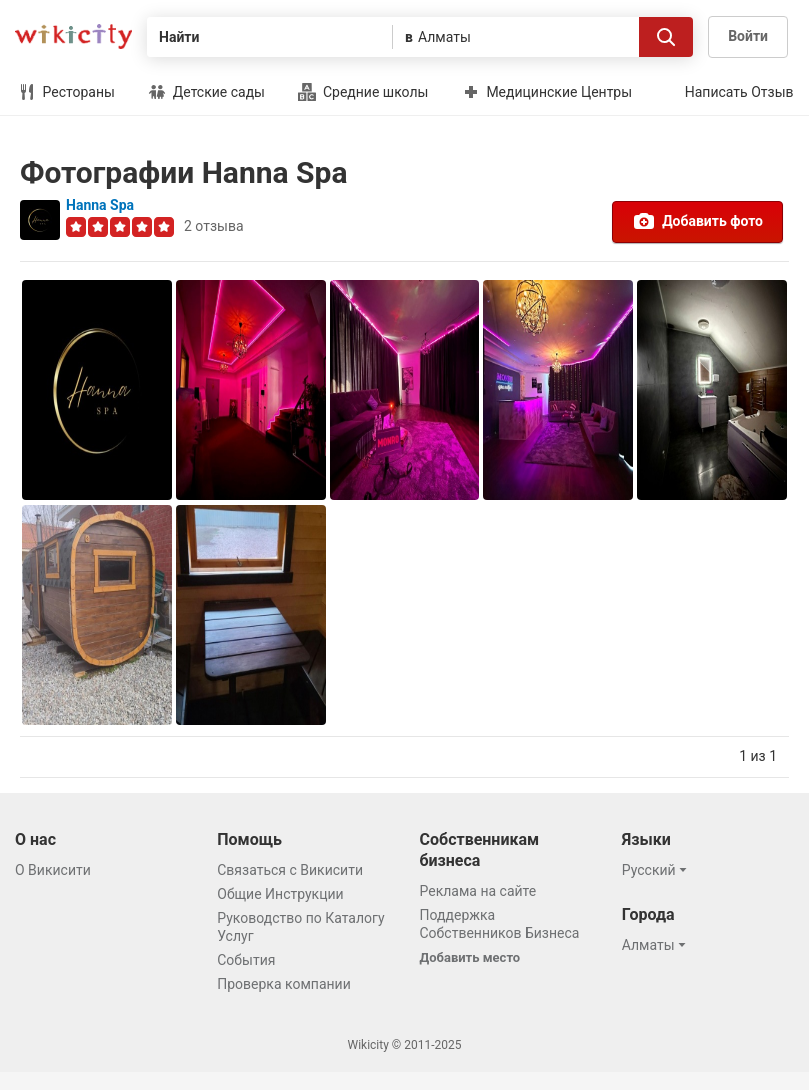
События (246, 960)
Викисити (73, 36)
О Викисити (53, 870)
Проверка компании (284, 984)
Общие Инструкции (280, 894)
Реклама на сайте (478, 891)
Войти (748, 36)
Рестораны (66, 92)
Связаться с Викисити (290, 870)
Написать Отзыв (739, 92)
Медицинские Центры (547, 92)
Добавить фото (697, 221)
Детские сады (206, 92)
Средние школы (363, 92)
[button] (657, 870)
